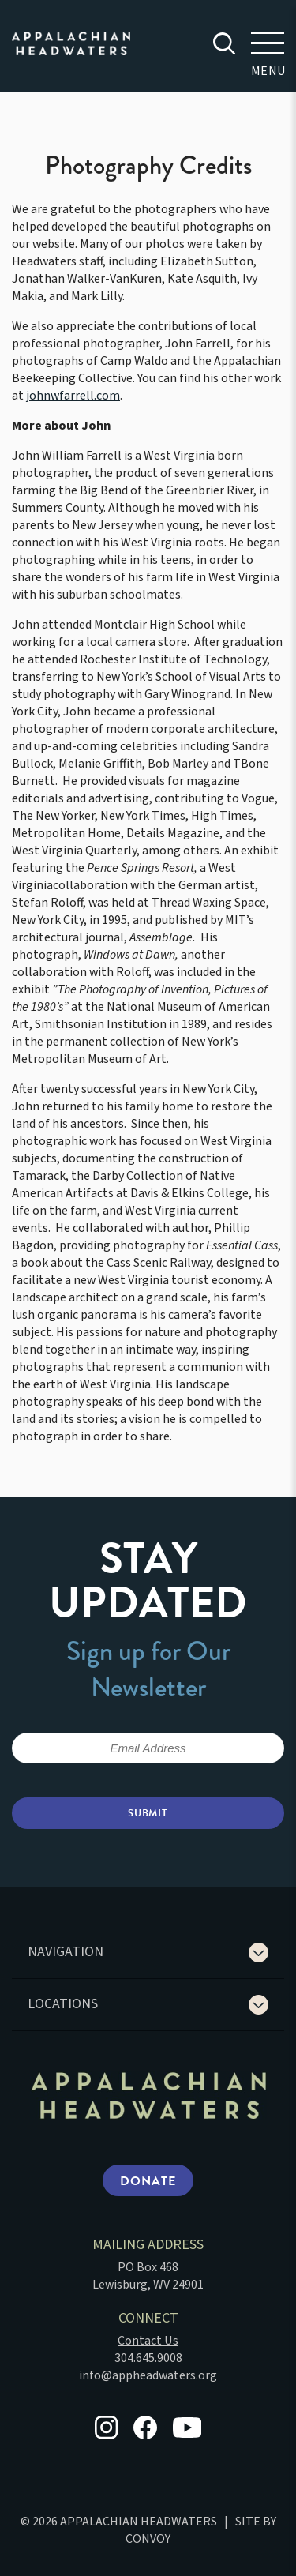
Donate (147, 2181)
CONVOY (148, 2539)
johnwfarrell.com (73, 395)
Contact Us (148, 2340)
